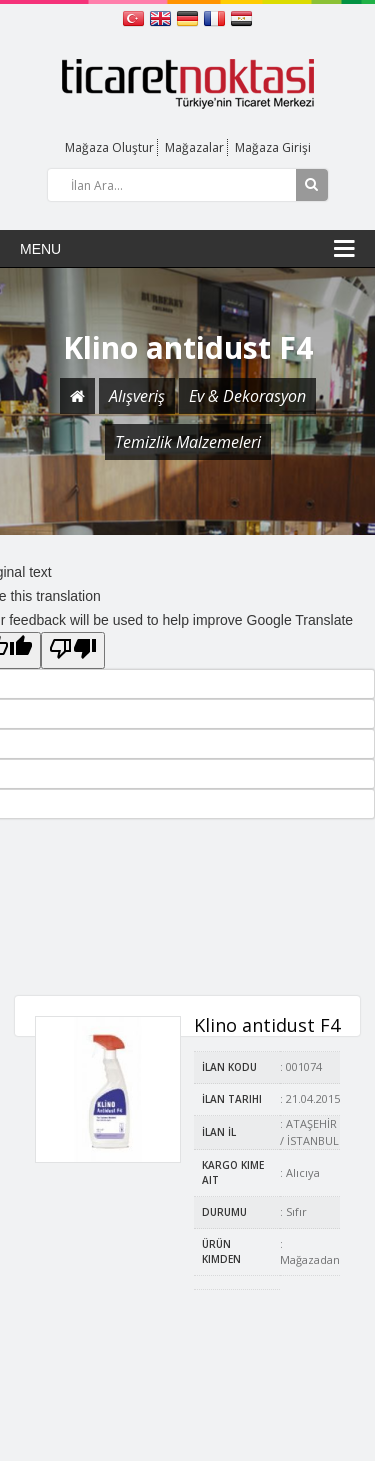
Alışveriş (137, 396)
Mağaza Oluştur (109, 147)
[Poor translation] (73, 650)
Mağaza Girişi (273, 147)
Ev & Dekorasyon (247, 396)
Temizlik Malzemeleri (188, 442)
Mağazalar (194, 147)
